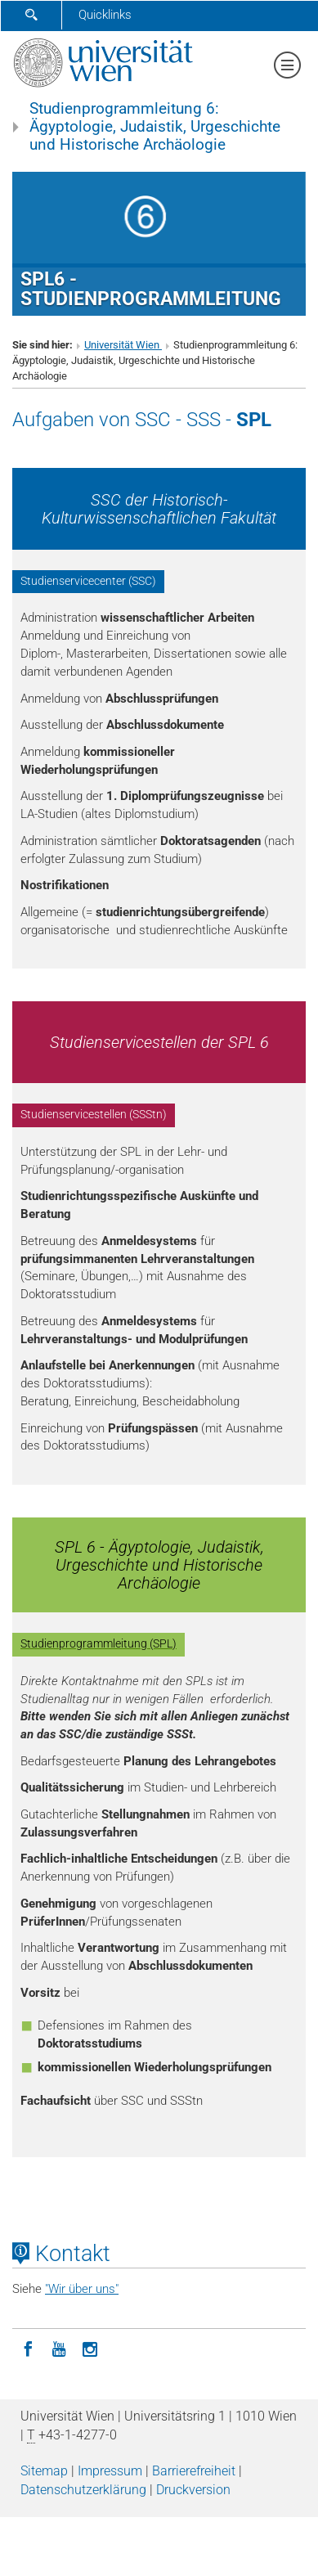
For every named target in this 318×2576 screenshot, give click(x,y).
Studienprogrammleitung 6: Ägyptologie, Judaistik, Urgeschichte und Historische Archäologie (154, 127)
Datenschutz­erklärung (83, 2489)
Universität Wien (123, 345)
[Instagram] (89, 2347)
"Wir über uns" (82, 2289)
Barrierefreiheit (193, 2471)
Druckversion (193, 2489)
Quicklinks (105, 14)
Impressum (110, 2471)
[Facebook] (27, 2347)
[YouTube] (58, 2347)
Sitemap (44, 2471)
